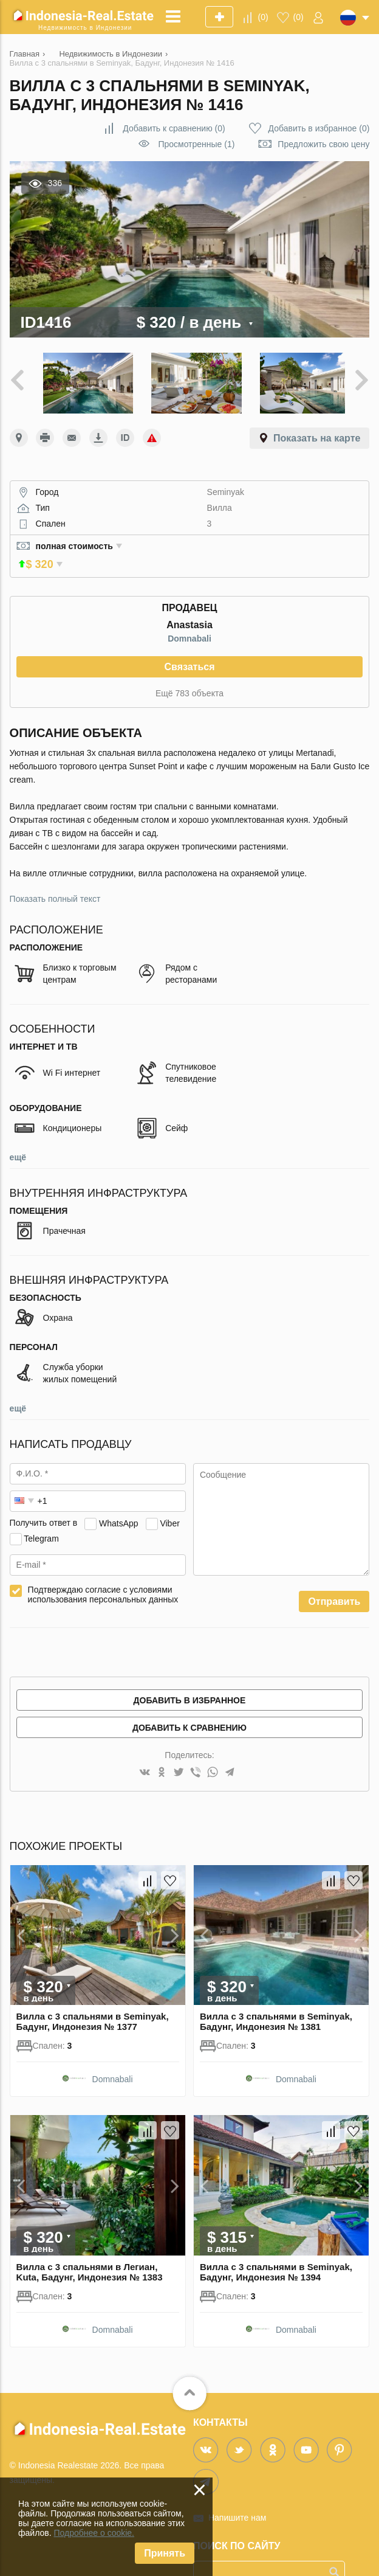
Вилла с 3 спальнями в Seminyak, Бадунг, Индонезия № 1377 (92, 2001)
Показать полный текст (55, 878)
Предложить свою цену (323, 144)
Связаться (189, 646)
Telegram (41, 1518)
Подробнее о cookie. (93, 2533)
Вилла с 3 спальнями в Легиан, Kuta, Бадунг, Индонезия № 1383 (89, 2252)
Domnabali (189, 618)
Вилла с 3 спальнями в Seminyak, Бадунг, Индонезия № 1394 (276, 2252)
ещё (18, 1136)
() (263, 17)
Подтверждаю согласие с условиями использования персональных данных (103, 1574)
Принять (164, 2553)
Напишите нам (237, 2497)
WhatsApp (118, 1503)
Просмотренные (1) (196, 144)
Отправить (334, 1581)
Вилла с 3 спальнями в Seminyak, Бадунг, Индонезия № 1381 (276, 2001)
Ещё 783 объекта (189, 672)
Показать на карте (316, 434)
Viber (169, 1503)
